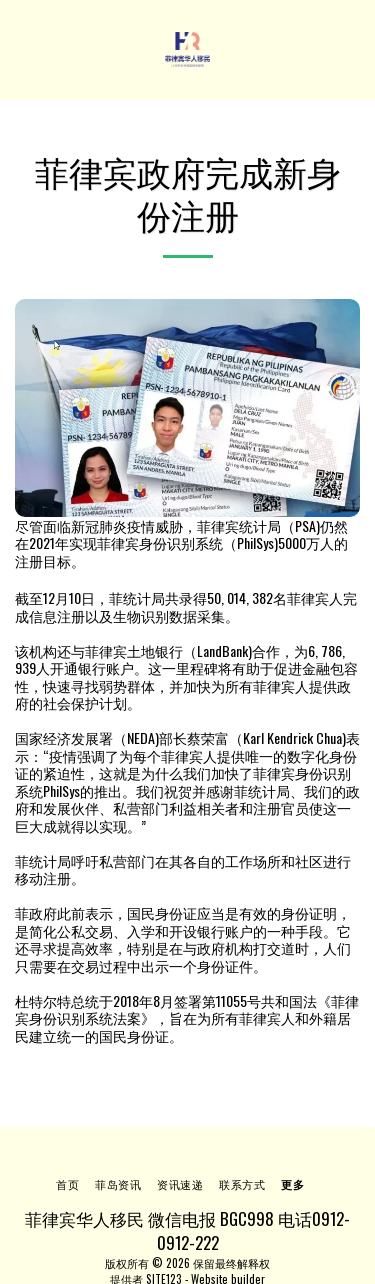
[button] (22, 49)
